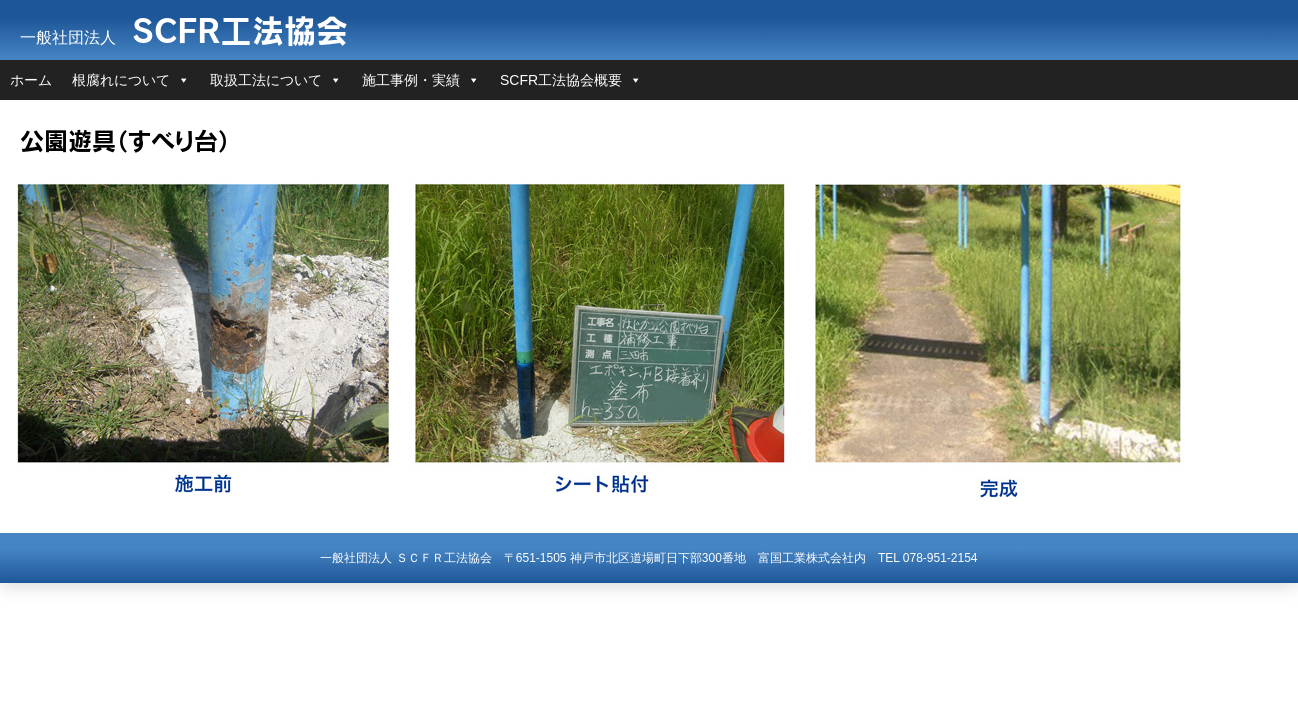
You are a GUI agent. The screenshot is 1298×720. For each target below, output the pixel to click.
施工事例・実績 (411, 80)
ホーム (31, 80)
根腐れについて (121, 80)
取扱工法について (266, 80)
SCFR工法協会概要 (561, 80)
